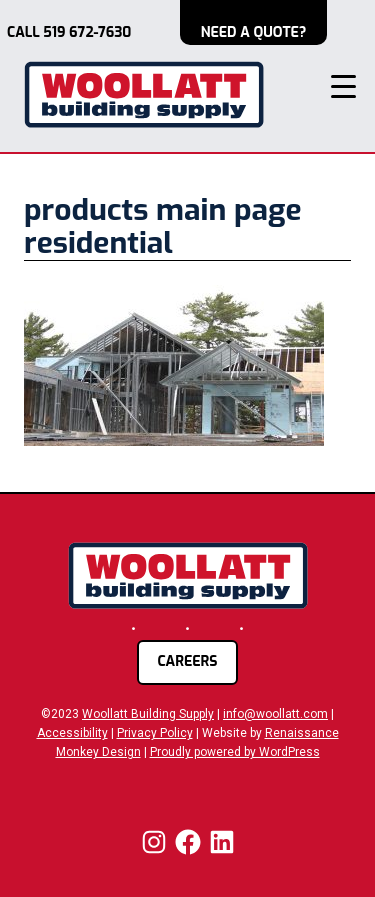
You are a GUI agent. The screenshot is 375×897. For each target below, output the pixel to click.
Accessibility (72, 733)
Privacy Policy (155, 733)
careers (187, 661)
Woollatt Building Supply (148, 714)
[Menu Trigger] (343, 86)
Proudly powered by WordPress (235, 752)
